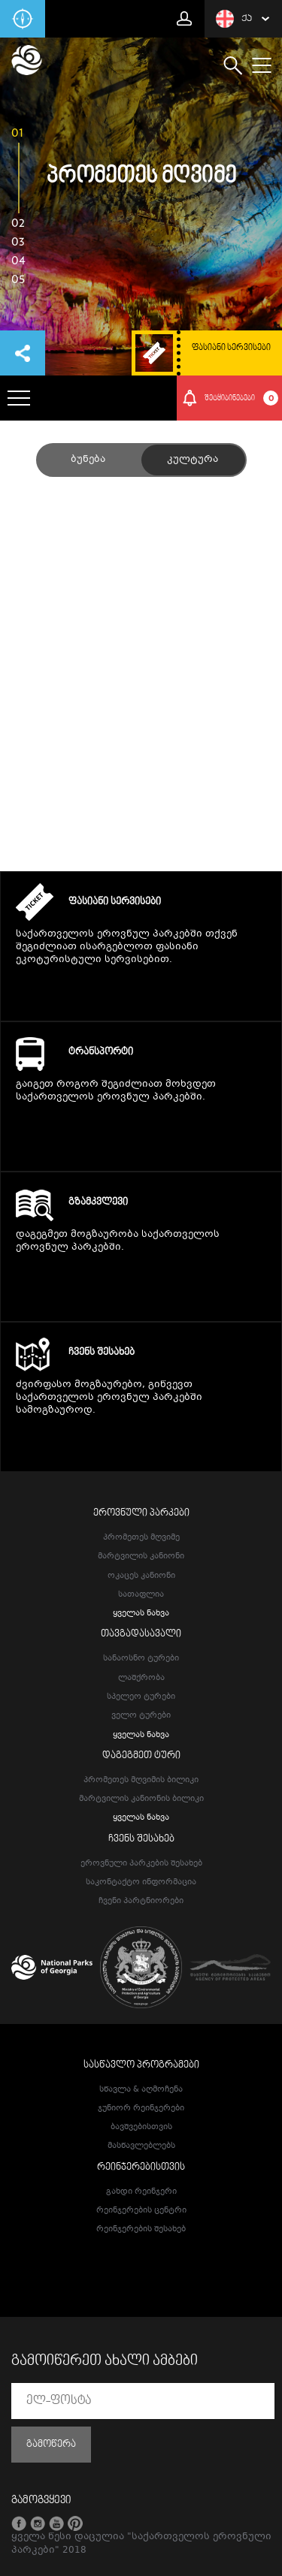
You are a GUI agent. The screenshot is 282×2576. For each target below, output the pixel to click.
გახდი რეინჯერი (141, 2191)
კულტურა (192, 459)
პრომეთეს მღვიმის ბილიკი (141, 1780)
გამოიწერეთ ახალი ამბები (104, 2361)
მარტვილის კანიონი (141, 1556)
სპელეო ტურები (141, 1697)
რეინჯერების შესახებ (141, 2229)
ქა (234, 19)
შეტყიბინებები (242, 398)
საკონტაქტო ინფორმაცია (141, 1882)
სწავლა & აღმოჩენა (141, 2089)
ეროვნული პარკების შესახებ (141, 1863)
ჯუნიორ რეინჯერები (141, 2108)
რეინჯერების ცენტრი (141, 2210)
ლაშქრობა (141, 1678)
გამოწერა (51, 2444)
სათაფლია (141, 1594)
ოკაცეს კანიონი (141, 1576)
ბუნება (88, 459)
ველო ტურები (141, 1715)
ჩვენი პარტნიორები (141, 1901)
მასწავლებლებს (141, 2146)
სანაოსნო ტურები (141, 1658)
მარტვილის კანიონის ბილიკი (141, 1799)
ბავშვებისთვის (141, 2127)
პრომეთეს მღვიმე (141, 1537)
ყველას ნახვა (141, 1613)
